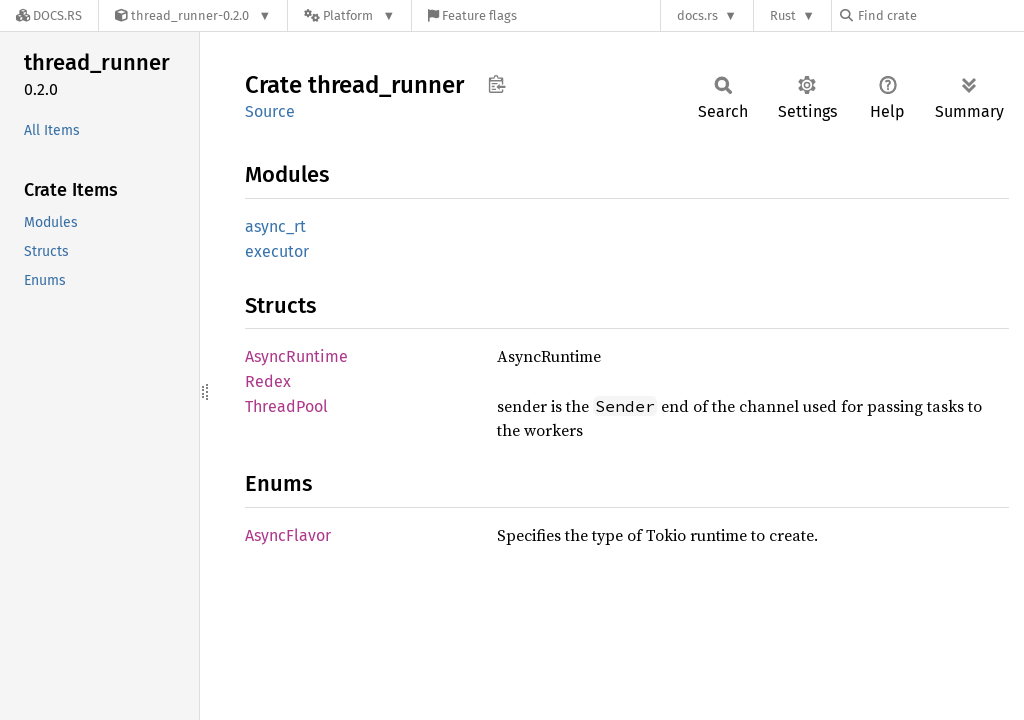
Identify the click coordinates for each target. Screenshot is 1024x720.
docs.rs (697, 15)
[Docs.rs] (49, 15)
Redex (268, 381)
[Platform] (349, 15)
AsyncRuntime (296, 356)
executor (277, 251)
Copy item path (496, 84)
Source (270, 111)
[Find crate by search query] (940, 15)
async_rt (275, 226)
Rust (783, 15)
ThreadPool (286, 406)
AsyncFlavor (288, 535)
